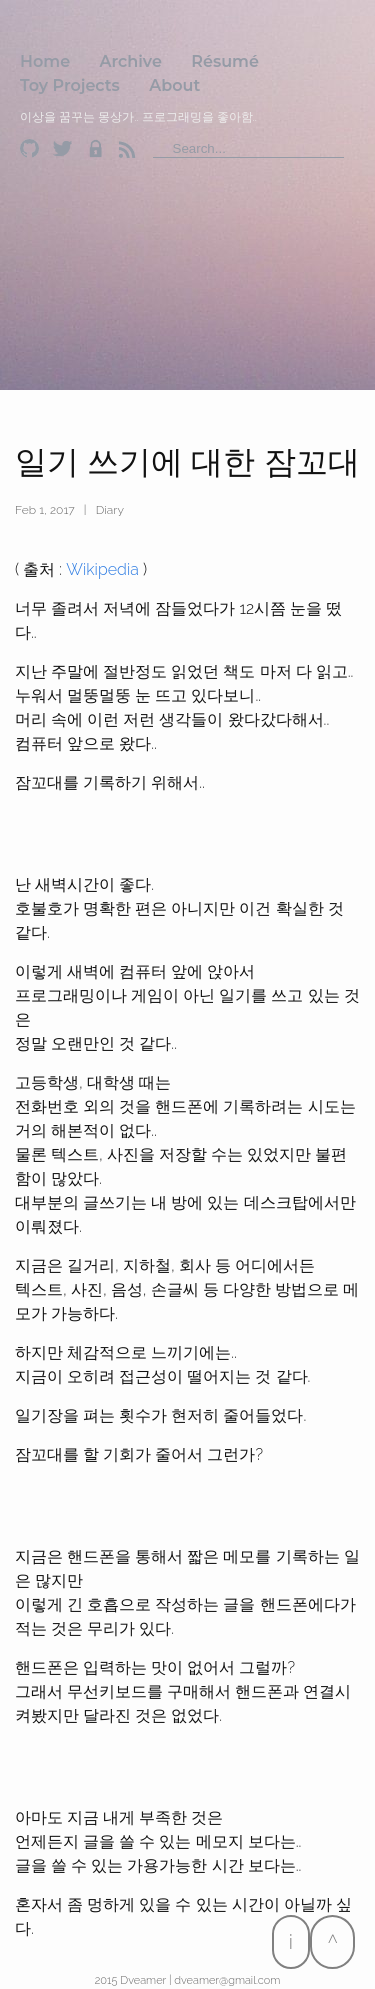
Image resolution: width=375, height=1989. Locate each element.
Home (45, 61)
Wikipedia (102, 569)
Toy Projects (70, 85)
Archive (131, 61)
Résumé (225, 61)
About (174, 85)
